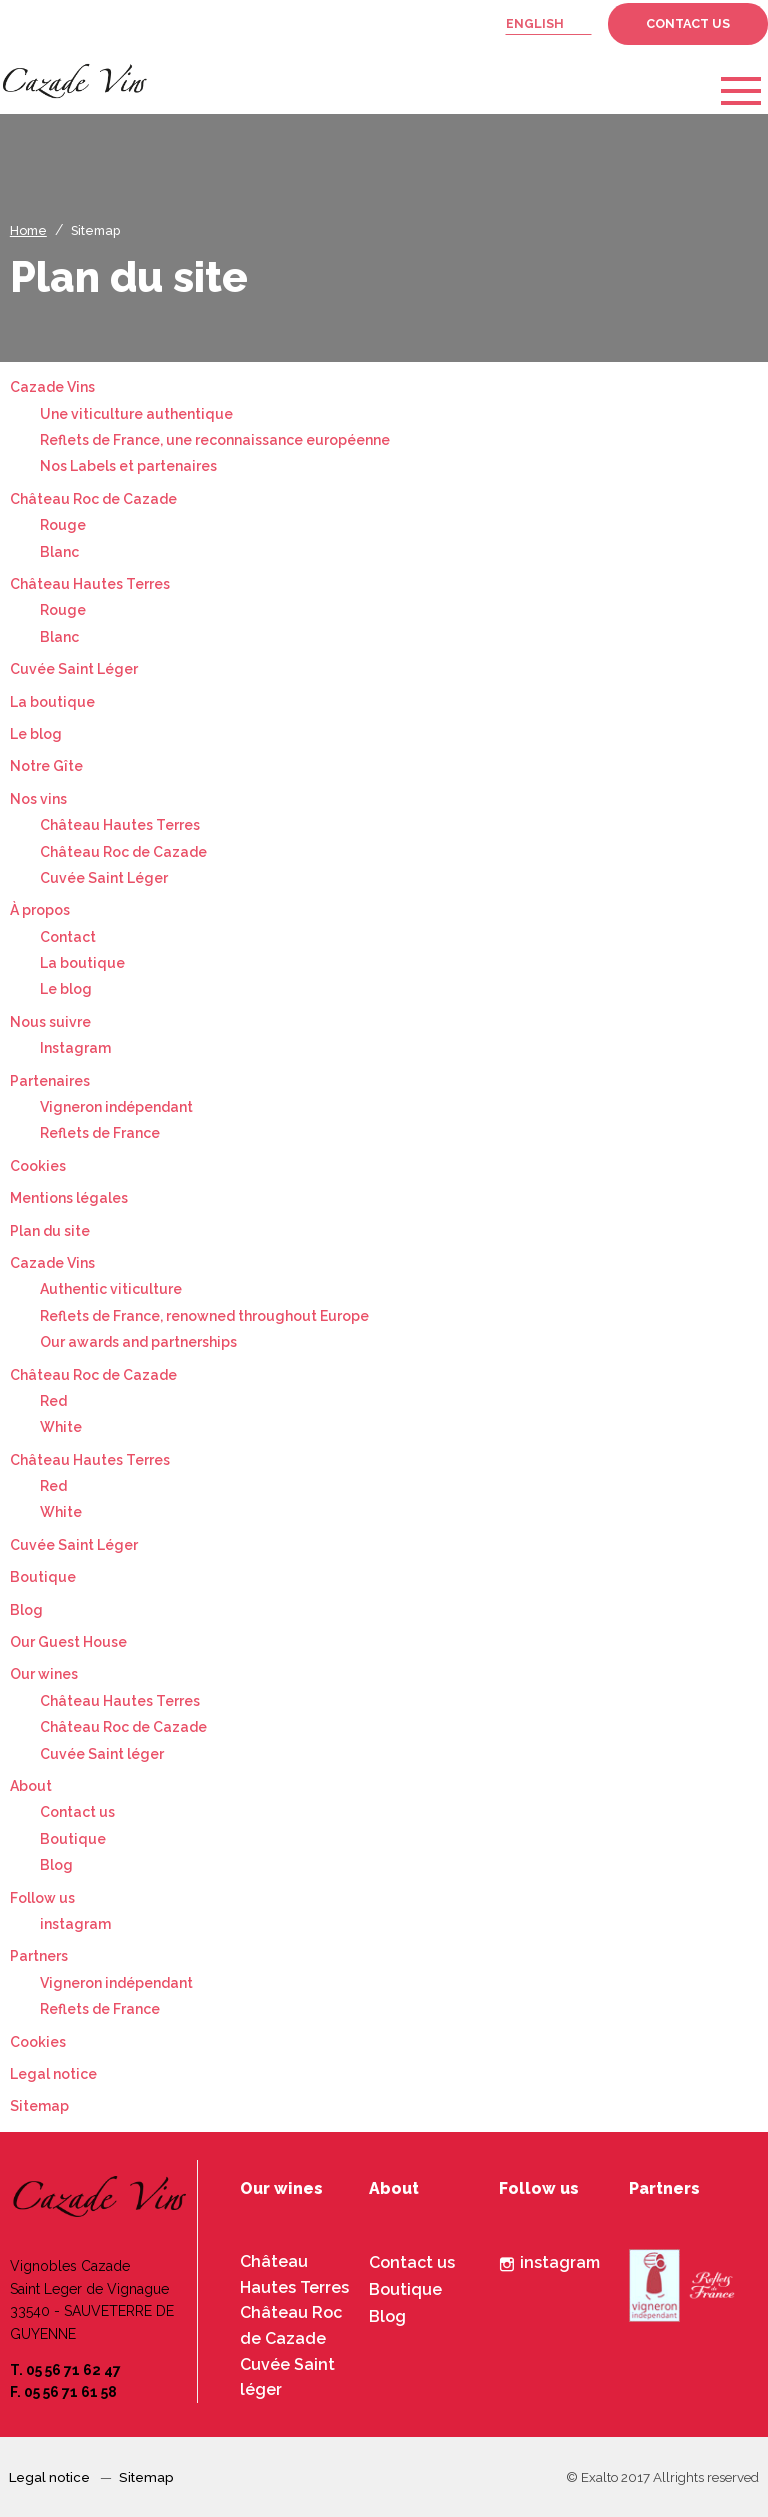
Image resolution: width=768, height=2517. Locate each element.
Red (53, 1401)
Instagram (75, 1048)
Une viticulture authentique (136, 414)
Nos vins (38, 799)
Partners (39, 1956)
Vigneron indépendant (116, 1107)
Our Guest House (68, 1642)
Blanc (59, 552)
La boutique (52, 702)
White (61, 1427)
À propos (40, 910)
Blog (26, 1610)
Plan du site (50, 1231)
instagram (75, 1924)
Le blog (36, 734)
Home (28, 230)
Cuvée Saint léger (102, 1754)
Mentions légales (69, 1198)
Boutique (43, 1577)
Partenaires (50, 1081)
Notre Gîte (46, 766)
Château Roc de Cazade (93, 499)
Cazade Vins (52, 387)
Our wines (44, 1674)
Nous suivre (50, 1022)
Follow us (42, 1898)
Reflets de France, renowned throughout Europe (204, 1316)
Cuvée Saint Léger (74, 669)
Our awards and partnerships (138, 1342)
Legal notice (53, 2074)
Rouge (63, 525)
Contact (68, 937)
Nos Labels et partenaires (128, 466)
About (31, 1786)
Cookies (38, 1166)
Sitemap (95, 230)
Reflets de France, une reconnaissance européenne (215, 440)
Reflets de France (100, 1133)
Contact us (688, 23)
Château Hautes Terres (90, 584)
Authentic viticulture (111, 1289)
